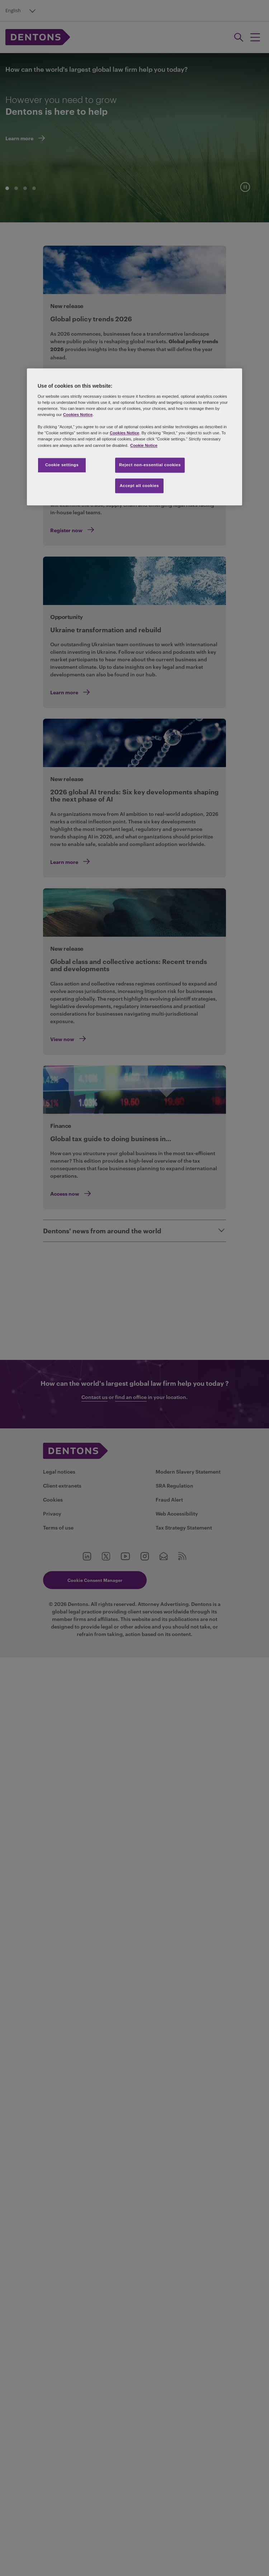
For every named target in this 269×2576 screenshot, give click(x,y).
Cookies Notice (78, 415)
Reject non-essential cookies (150, 465)
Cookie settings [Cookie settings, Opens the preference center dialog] (62, 465)
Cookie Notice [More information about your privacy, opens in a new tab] (143, 445)
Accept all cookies (139, 485)
